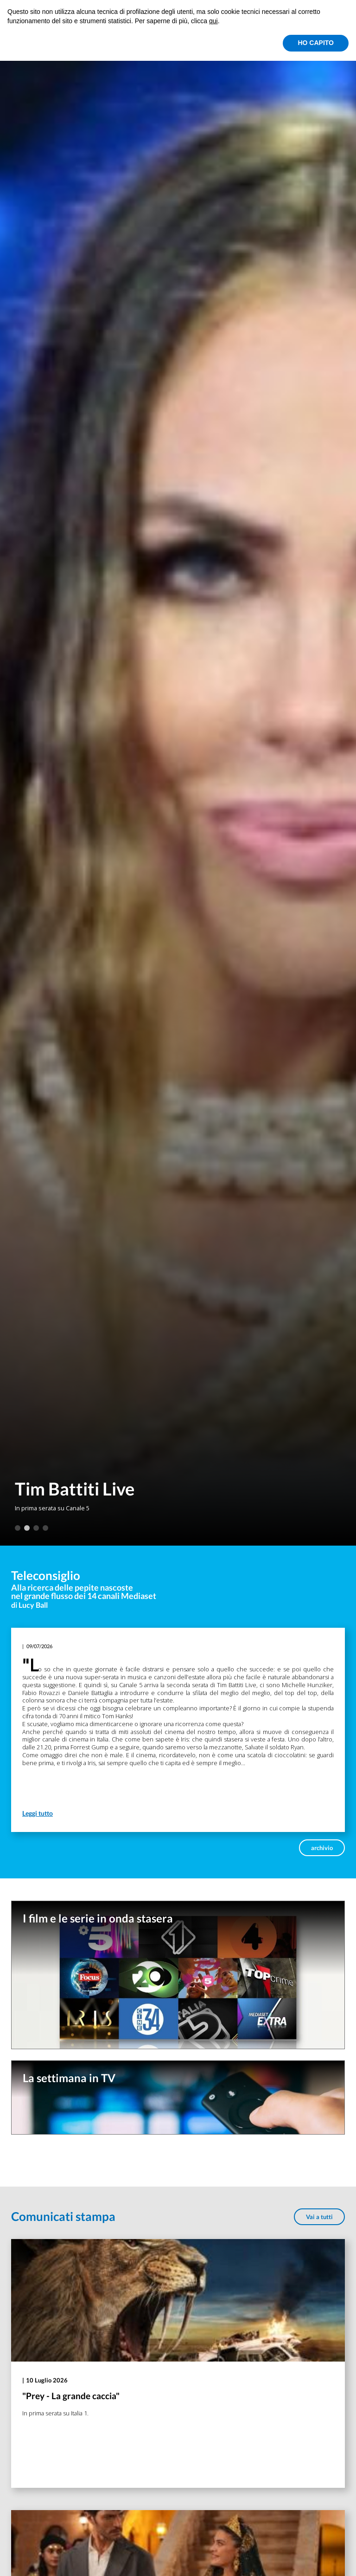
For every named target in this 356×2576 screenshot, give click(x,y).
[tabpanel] (178, 773)
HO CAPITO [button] (316, 42)
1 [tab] (17, 1528)
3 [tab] (36, 1528)
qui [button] (213, 21)
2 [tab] (27, 1528)
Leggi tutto (37, 1813)
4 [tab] (45, 1528)
